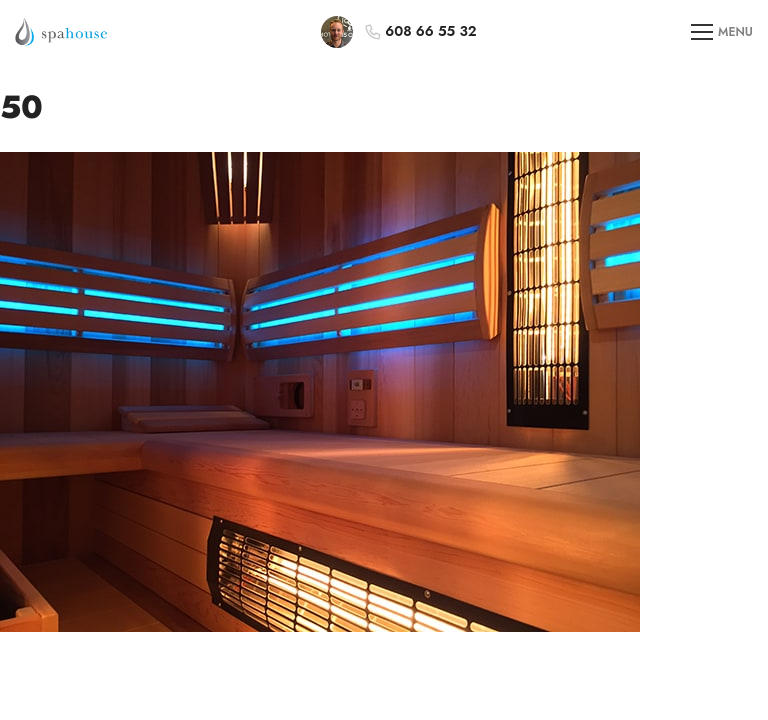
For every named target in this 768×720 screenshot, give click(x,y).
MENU (722, 32)
